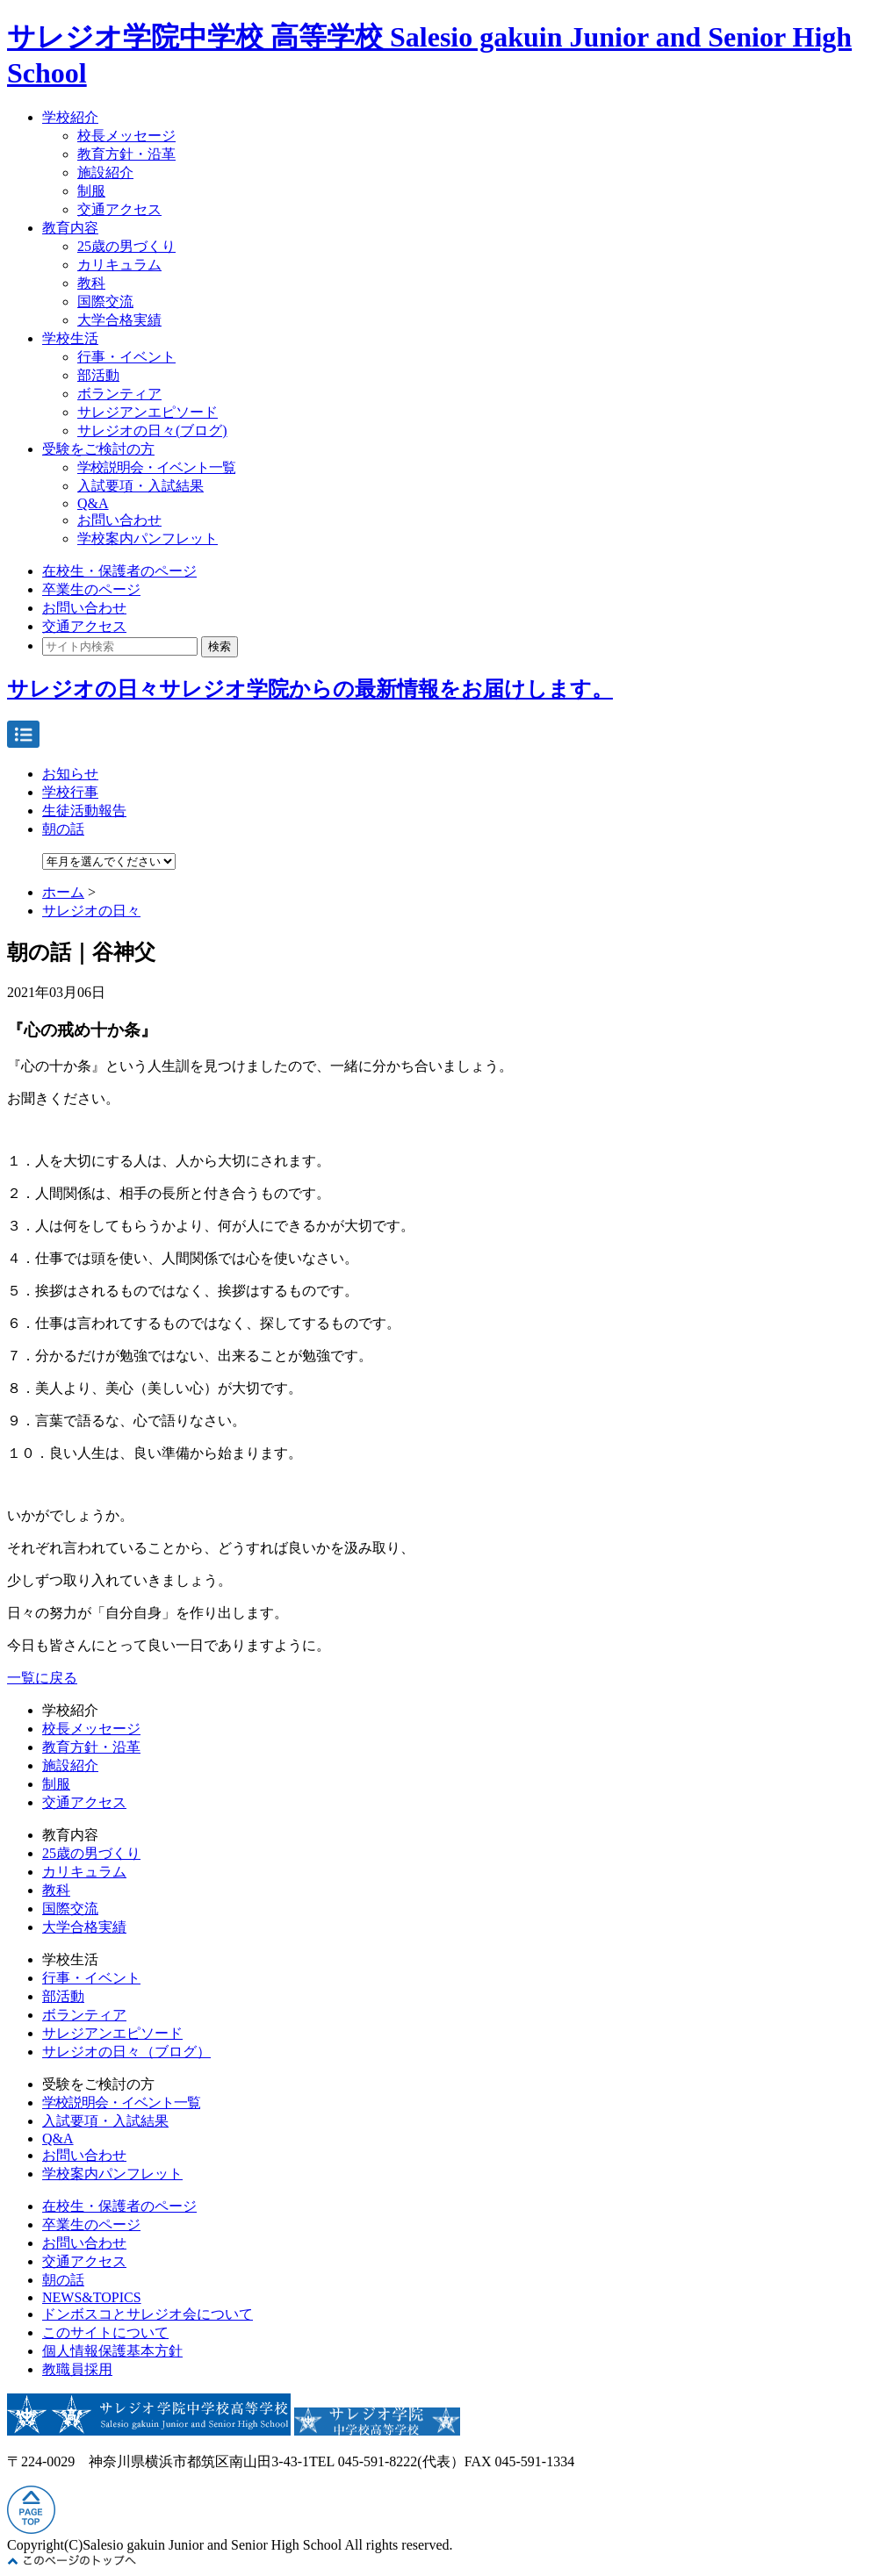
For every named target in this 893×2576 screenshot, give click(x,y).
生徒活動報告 (84, 810)
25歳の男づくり (126, 246)
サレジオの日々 (91, 910)
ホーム (63, 892)
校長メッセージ (126, 135)
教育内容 (70, 227)
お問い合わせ (119, 520)
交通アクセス (119, 209)
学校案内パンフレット (147, 538)
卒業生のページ (91, 589)
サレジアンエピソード (147, 412)
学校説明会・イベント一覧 (156, 467)
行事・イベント (126, 356)
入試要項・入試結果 (140, 485)
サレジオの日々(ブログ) (152, 430)
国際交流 (105, 301)
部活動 (98, 375)
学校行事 (70, 792)
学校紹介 (70, 117)
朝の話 (63, 829)
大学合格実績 (119, 319)
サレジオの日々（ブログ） (126, 2051)
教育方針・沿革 (126, 154)
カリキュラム (119, 264)
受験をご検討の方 (98, 448)
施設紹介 (105, 172)
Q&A (93, 503)
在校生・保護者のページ (119, 570)
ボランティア (119, 393)
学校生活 (70, 338)
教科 (91, 283)
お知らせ (70, 773)
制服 (91, 190)
